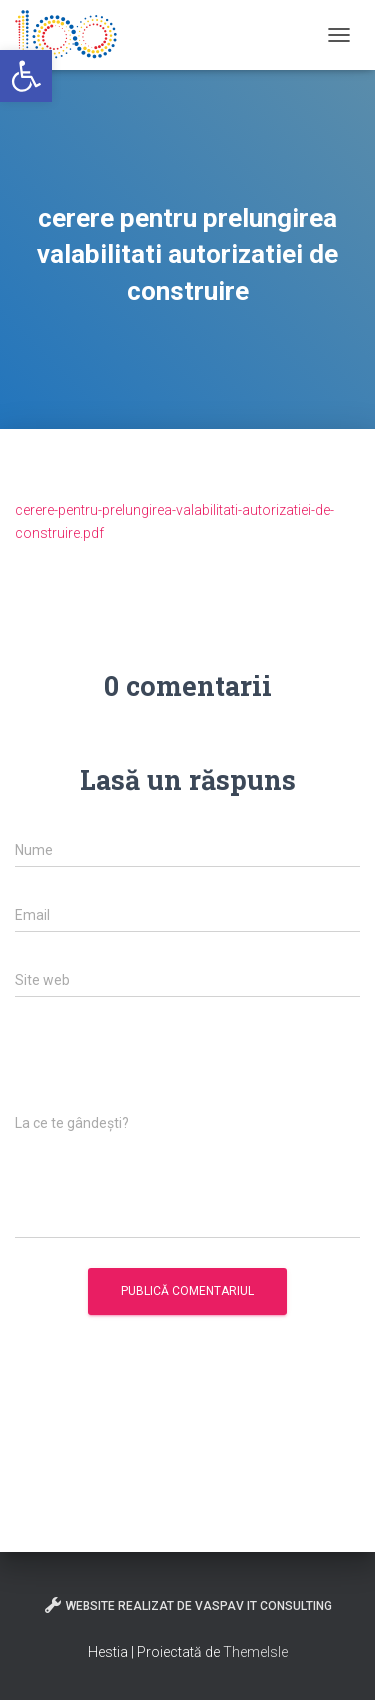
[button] (26, 76)
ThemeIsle (255, 1652)
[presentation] (167, 1066)
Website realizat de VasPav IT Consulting (187, 1605)
